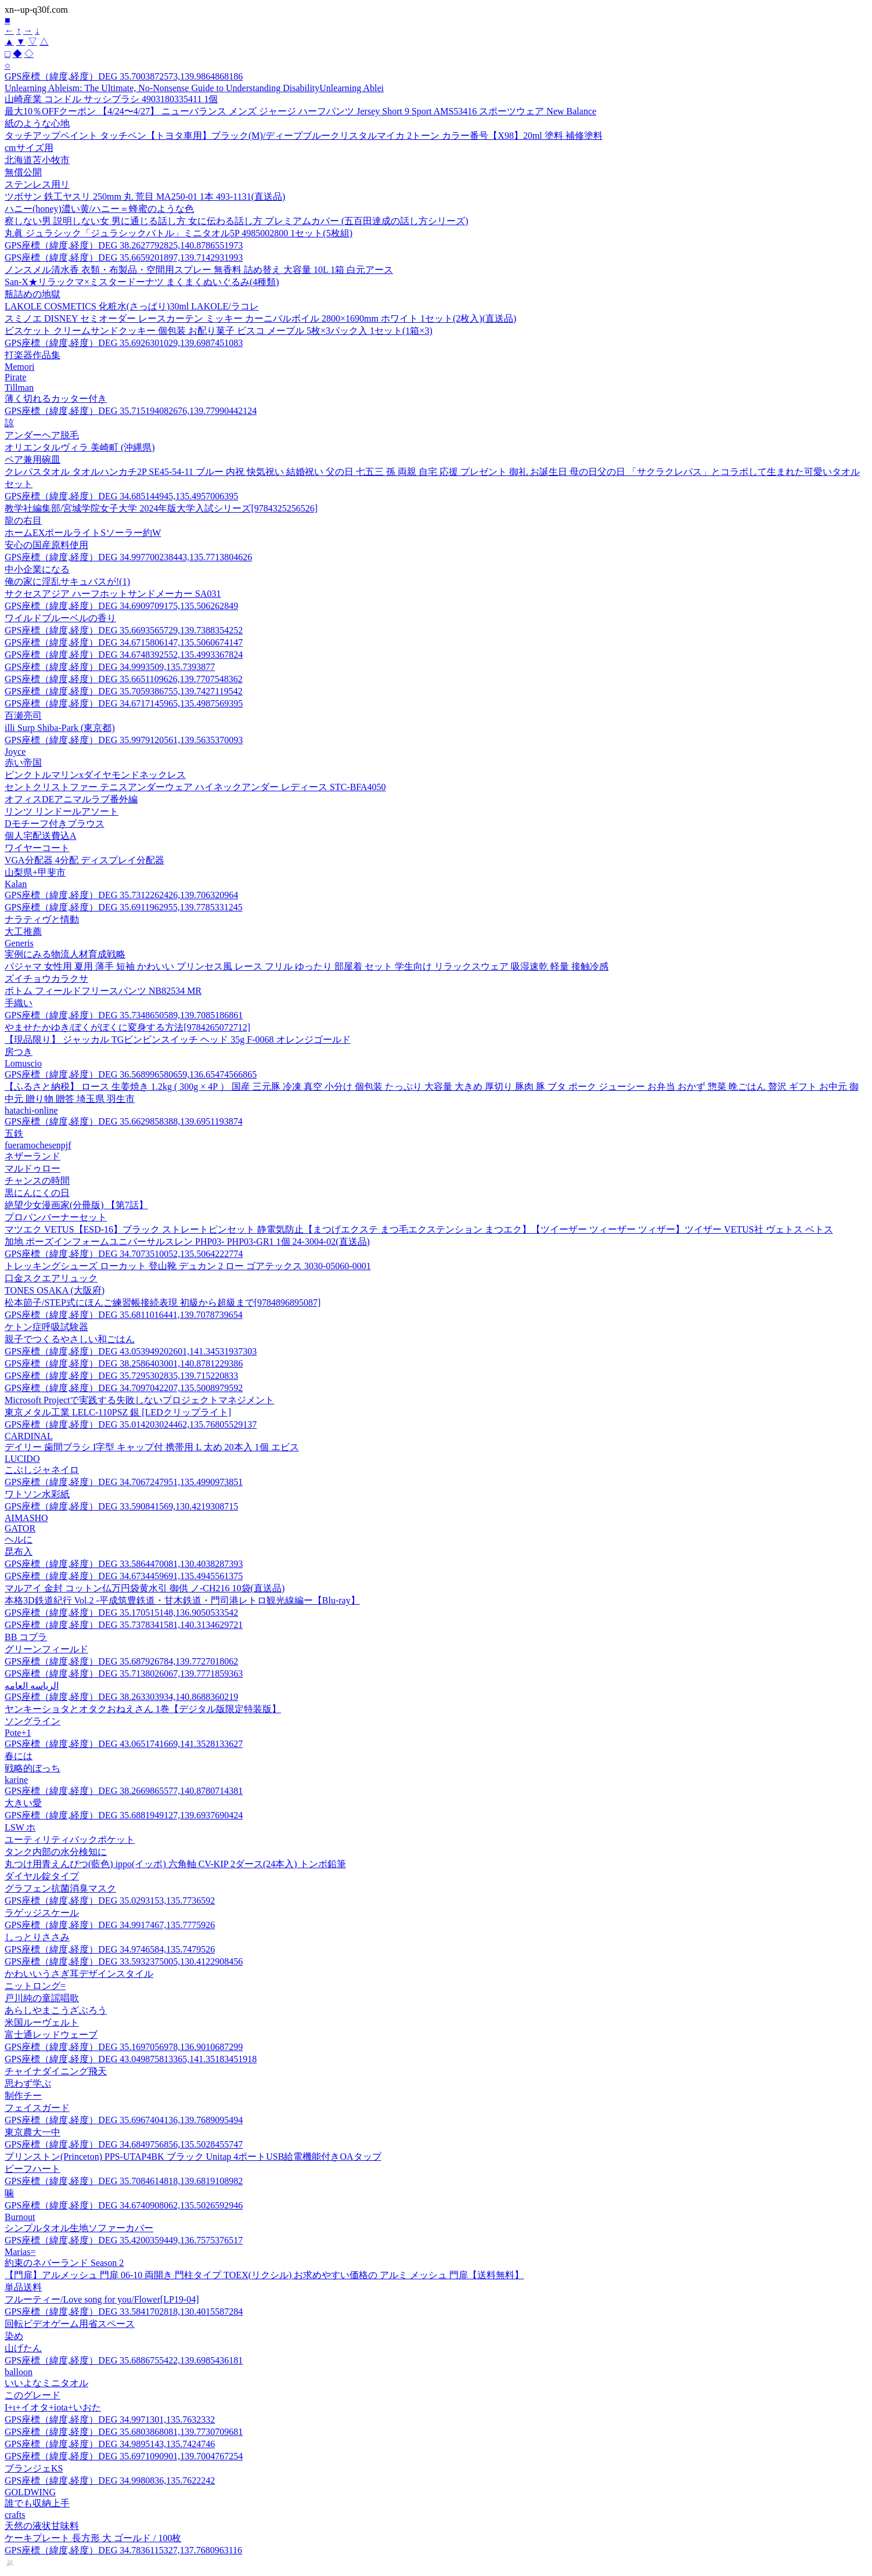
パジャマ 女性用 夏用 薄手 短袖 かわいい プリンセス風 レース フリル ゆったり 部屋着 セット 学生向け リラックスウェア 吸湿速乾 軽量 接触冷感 (306, 966)
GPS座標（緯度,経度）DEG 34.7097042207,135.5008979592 (124, 1388)
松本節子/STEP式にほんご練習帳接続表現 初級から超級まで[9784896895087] (162, 1302)
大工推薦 (23, 931)
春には (19, 1756)
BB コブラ (26, 1637)
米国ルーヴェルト (42, 2022)
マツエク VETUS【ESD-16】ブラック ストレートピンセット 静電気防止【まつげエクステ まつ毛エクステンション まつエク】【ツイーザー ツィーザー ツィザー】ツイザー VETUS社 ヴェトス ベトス (419, 1229)
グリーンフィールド (46, 1649)
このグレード (32, 2395)
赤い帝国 (23, 763)
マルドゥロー (32, 1168)
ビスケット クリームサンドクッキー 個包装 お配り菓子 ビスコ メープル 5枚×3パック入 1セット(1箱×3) (219, 331)
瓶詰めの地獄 (32, 294)
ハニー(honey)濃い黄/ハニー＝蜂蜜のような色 (99, 209)
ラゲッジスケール (42, 1913)
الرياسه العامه (32, 1686)
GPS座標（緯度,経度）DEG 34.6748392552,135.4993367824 (124, 655)
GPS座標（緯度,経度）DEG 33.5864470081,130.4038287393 (124, 1564)
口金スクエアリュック (51, 1278)
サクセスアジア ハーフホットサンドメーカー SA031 (113, 594)
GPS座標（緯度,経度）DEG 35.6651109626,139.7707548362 (124, 679)
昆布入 (19, 1552)
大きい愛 (23, 1803)
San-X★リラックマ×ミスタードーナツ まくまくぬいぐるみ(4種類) (142, 282)
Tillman (19, 387)
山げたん (23, 2348)
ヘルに (19, 1539)
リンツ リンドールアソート (61, 811)
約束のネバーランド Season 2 (64, 2263)
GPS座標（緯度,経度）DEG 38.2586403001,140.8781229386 (124, 1363)
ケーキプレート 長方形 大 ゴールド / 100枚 (93, 2538)
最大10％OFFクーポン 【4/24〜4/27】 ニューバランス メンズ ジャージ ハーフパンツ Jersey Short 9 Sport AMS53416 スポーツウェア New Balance (300, 111)
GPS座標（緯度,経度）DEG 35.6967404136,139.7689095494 (124, 2120)
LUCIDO (22, 1459)
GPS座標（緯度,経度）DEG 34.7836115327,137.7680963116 (123, 2550)
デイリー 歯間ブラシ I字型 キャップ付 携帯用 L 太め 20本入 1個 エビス (152, 1447)
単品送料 (23, 2287)
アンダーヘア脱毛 (42, 435)
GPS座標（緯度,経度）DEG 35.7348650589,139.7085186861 (124, 1015)
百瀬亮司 (23, 715)
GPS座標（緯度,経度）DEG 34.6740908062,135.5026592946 (124, 2205)
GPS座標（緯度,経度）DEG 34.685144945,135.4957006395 (121, 496)
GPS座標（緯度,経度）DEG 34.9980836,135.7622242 (110, 2480)
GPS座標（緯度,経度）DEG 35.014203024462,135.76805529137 (131, 1424)
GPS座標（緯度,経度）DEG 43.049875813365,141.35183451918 (131, 2059)
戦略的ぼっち (32, 1768)
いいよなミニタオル (46, 2383)
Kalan (16, 884)
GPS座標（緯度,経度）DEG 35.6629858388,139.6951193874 (124, 1121)
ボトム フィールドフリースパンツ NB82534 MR (103, 991)
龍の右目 (23, 520)
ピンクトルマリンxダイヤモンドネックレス (95, 775)
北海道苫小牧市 (37, 160)
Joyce (15, 751)
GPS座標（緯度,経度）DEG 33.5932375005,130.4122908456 (124, 1961)
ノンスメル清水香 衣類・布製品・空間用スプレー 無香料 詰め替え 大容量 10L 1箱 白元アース (199, 270)
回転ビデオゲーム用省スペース (70, 2324)
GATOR (20, 1528)
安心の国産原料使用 (46, 545)
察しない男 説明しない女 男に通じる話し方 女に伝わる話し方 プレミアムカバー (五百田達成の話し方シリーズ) (237, 221)
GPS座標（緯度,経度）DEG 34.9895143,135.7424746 (110, 2444)
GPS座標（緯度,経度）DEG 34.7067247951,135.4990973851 (124, 1482)
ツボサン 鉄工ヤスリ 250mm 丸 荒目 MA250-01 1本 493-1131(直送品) (145, 196)
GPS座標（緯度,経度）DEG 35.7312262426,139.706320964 (121, 895)
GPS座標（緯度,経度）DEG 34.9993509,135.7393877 (110, 667)
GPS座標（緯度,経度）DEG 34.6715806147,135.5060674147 (124, 642)
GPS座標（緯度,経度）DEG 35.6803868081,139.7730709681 (124, 2432)
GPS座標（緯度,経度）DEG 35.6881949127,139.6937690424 (124, 1815)
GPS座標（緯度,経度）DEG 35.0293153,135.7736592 (110, 1900)
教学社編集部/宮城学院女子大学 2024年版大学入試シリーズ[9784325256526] (161, 508)
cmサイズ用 (29, 148)
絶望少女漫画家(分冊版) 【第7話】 (76, 1205)
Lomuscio (23, 1063)
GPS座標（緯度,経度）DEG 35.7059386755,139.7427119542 (124, 691)
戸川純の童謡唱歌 (42, 1998)
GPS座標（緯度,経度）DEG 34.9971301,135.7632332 (110, 2419)
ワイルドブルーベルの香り (60, 618)
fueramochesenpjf (38, 1145)
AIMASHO (26, 1518)
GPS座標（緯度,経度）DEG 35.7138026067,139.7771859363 (124, 1673)
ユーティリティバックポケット (70, 1839)
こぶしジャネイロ (42, 1470)
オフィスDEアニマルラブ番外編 (71, 799)
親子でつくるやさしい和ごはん (70, 1339)
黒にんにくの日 (37, 1193)
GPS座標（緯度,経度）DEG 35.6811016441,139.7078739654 (124, 1315)
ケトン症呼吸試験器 (46, 1327)
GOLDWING (30, 2492)
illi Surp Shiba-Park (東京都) (60, 728)
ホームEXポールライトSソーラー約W (83, 533)
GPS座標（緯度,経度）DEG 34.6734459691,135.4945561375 (124, 1576)
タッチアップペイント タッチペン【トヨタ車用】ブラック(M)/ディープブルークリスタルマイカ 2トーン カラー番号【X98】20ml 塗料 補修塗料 (304, 135)
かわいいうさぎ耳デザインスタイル (79, 1974)
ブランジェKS (34, 2468)
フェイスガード (37, 2108)
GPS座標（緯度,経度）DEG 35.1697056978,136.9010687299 (124, 2047)
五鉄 (14, 1134)
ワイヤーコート (37, 848)
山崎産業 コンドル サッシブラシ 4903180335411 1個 (111, 99)
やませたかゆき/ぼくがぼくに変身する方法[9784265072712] (127, 1027)
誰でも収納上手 (37, 2503)
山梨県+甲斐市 (35, 872)
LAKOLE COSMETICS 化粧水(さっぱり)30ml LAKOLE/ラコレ (132, 306)
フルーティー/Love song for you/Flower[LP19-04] (102, 2299)
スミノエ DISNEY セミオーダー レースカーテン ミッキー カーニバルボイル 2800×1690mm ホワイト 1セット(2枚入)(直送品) (260, 318)
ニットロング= (35, 1986)
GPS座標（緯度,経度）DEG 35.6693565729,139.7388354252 (124, 630)
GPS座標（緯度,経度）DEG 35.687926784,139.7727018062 (121, 1661)
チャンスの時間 (37, 1181)
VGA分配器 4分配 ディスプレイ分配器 (84, 860)
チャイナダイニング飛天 (56, 2071)
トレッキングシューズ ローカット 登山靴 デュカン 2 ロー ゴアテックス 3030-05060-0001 (188, 1266)
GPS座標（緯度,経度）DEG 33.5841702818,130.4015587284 (124, 2311)
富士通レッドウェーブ (51, 2035)
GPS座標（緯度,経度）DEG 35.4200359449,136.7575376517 (124, 2240)
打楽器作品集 (32, 355)
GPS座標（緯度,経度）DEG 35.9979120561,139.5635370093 (124, 740)
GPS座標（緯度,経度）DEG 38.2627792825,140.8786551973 (124, 245)
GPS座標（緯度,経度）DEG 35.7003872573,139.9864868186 (124, 76)
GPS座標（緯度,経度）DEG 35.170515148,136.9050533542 (121, 1612)
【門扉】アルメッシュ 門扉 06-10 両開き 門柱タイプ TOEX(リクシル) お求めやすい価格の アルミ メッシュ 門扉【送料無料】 (264, 2275)
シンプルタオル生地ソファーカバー (79, 2228)
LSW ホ (20, 1827)
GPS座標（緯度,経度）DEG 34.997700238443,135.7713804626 (128, 557)
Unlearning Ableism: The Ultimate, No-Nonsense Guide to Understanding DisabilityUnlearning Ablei (194, 88)
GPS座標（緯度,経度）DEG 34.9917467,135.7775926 (110, 1925)
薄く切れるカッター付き (56, 398)
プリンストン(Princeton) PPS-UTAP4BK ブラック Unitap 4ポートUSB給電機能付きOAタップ (193, 2156)
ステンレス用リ (37, 184)
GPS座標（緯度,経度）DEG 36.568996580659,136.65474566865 (131, 1074)
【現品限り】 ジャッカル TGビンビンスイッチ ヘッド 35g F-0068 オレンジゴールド (178, 1039)
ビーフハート (32, 2169)
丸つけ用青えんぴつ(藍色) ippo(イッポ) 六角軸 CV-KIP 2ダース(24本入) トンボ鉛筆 (175, 1864)
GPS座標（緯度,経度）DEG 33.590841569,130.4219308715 (121, 1506)
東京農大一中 (32, 2132)
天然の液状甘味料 (42, 2526)
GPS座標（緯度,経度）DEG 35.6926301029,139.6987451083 (124, 343)
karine (16, 1780)
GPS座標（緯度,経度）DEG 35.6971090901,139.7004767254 (124, 2456)
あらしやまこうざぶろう (56, 2010)
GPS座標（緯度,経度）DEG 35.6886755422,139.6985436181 (124, 2360)
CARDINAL (29, 1436)
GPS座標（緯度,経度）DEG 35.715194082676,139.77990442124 (131, 411)
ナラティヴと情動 (42, 919)
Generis (19, 943)
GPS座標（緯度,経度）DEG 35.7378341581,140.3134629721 (124, 1625)
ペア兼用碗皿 (32, 459)
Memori (20, 367)
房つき (19, 1052)
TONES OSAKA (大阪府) (55, 1290)
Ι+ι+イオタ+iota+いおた (53, 2407)
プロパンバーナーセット (56, 1217)
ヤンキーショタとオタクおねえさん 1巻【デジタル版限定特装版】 (143, 1709)
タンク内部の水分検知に (56, 1852)
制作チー (23, 2096)
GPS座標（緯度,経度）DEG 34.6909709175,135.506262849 (121, 606)
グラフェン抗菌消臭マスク (60, 1888)
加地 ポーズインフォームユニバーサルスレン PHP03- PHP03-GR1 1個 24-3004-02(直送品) (187, 1241)
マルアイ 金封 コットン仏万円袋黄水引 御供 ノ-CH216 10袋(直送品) (144, 1588)
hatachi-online (31, 1110)
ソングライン (32, 1721)
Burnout (20, 2217)
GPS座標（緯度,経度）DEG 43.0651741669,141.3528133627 (124, 1744)
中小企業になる (37, 569)
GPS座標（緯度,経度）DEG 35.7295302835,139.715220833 (121, 1376)
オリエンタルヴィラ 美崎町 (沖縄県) (80, 447)
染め (14, 2336)
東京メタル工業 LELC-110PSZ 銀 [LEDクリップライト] (118, 1412)
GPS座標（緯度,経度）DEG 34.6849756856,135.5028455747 (124, 2144)
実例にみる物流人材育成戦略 (65, 954)
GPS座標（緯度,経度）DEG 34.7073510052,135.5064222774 (124, 1254)
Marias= (20, 2252)
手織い (19, 1003)
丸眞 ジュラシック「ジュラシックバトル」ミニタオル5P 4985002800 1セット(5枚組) (178, 233)
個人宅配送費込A (41, 836)
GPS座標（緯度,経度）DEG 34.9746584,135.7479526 (110, 1949)
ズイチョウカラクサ (46, 978)
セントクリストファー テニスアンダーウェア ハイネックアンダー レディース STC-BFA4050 (195, 787)
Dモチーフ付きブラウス (55, 823)
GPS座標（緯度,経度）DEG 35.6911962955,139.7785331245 (124, 907)
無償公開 (23, 172)
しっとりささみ (37, 1937)
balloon (19, 2372)
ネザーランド (32, 1156)
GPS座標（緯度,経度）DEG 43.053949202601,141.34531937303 (131, 1351)
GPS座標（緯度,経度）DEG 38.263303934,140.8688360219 (121, 1697)
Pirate (15, 377)
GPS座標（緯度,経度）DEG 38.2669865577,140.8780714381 (124, 1791)
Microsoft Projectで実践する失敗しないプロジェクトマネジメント (139, 1400)
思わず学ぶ (28, 2083)
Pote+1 (18, 1733)
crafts (15, 2515)
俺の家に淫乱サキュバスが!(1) (67, 581)
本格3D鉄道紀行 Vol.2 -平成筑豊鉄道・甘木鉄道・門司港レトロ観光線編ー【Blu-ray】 (182, 1600)
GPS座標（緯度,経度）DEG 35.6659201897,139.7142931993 (124, 257)
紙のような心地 (37, 123)
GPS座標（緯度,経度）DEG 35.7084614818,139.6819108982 (124, 2181)
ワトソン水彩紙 (37, 1494)
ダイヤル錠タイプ (42, 1876)
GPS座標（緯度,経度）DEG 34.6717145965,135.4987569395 (124, 703)
